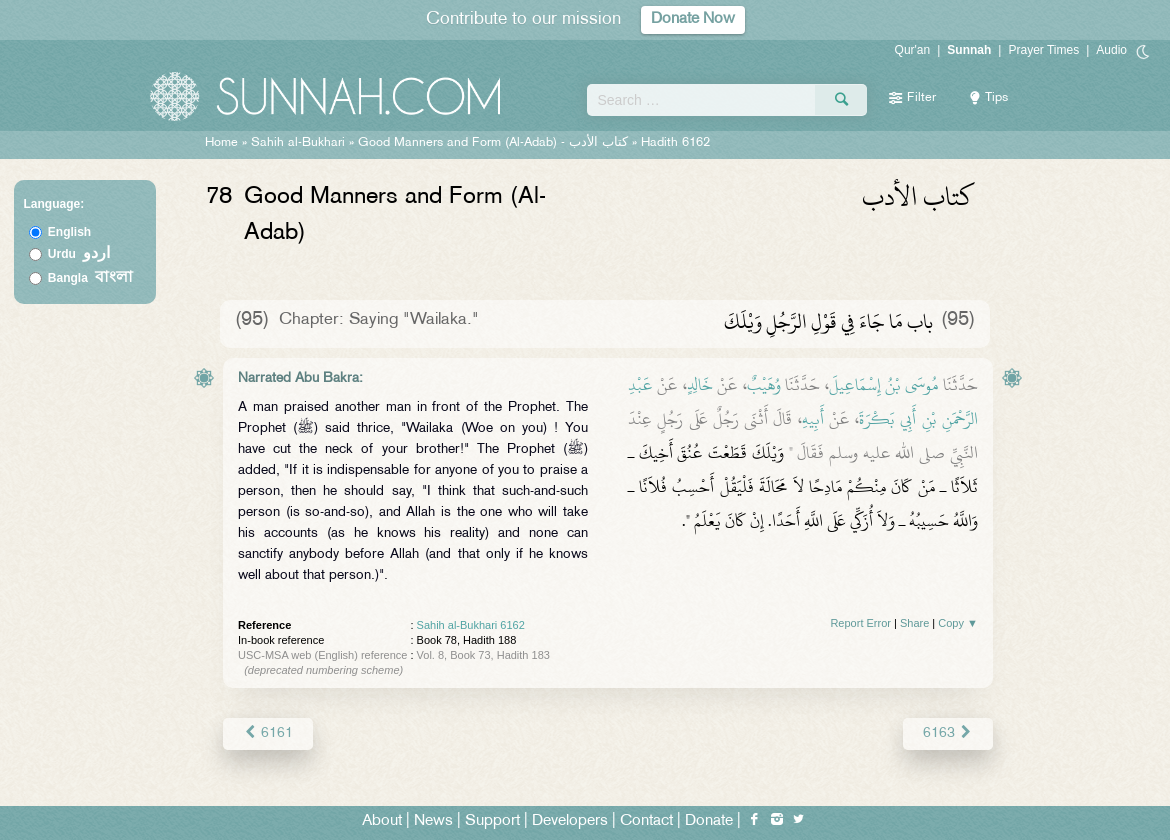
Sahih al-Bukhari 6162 (471, 625)
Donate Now (693, 19)
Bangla (90, 278)
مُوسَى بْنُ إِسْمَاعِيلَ (884, 385)
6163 (948, 733)
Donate (709, 821)
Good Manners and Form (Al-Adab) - (495, 143)
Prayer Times (1043, 50)
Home (221, 143)
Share (914, 623)
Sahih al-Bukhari (298, 143)
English (69, 232)
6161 (267, 733)
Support (492, 821)
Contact (646, 821)
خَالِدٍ (700, 385)
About (382, 821)
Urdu (79, 254)
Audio (1111, 50)
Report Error (860, 623)
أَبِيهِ (813, 419)
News (433, 821)
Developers (570, 821)
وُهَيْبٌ (764, 385)
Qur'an (913, 50)
